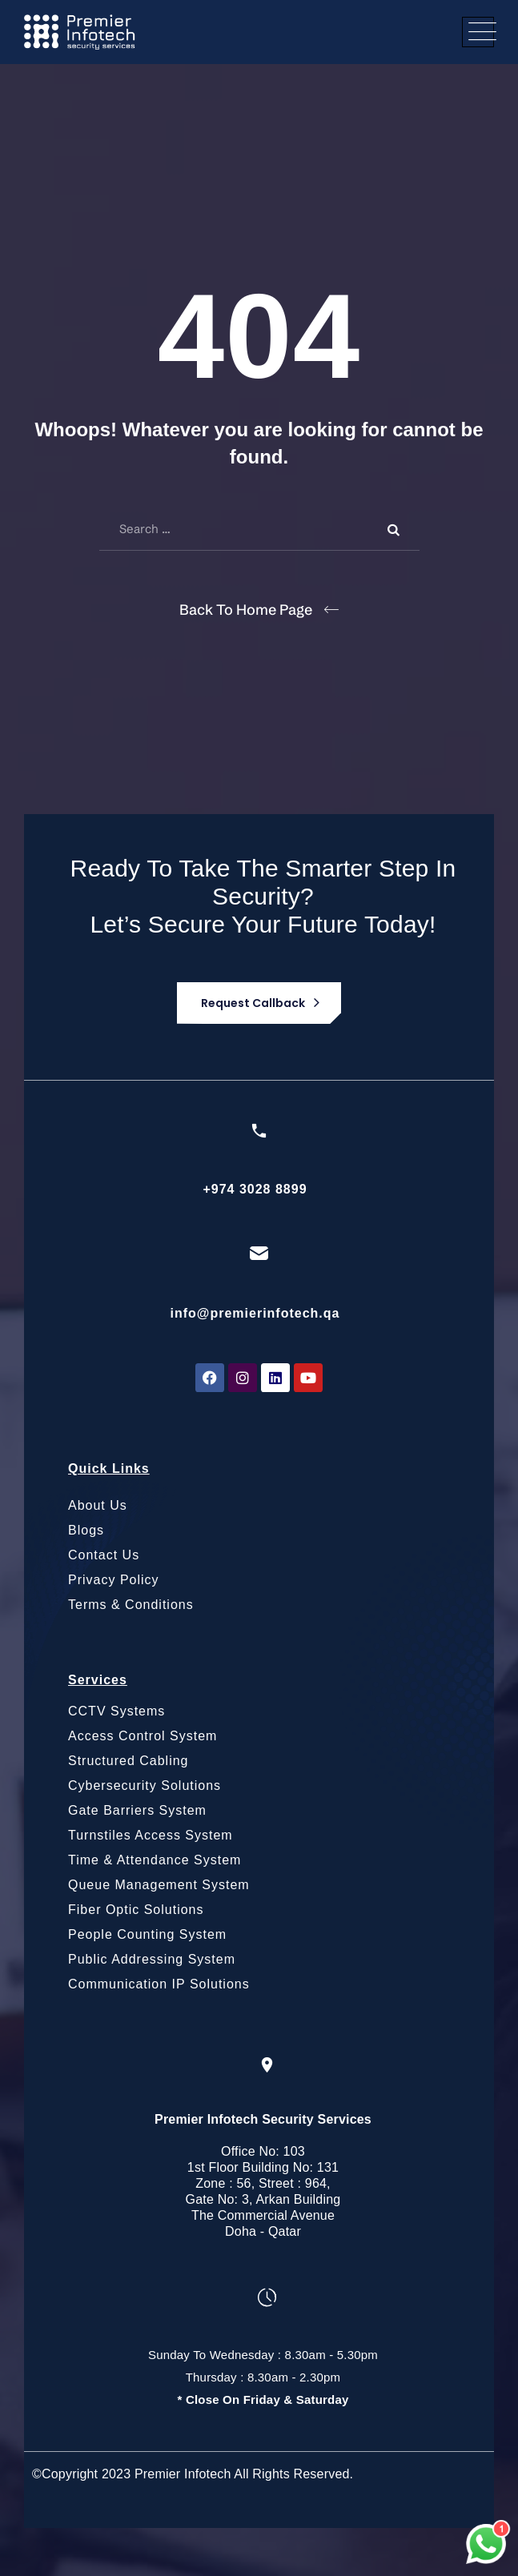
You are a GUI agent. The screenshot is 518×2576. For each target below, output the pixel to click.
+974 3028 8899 (255, 1189)
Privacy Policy (113, 1580)
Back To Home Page (245, 609)
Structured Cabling (128, 1760)
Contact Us (103, 1555)
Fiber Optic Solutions (136, 1909)
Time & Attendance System (154, 1860)
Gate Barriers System (137, 1810)
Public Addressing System (151, 1959)
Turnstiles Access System (150, 1835)
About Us (97, 1505)
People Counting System (147, 1934)
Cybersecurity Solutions (144, 1785)
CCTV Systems (116, 1711)
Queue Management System (159, 1885)
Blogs (86, 1530)
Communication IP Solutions (159, 1984)
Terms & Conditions (131, 1604)
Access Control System (142, 1736)
